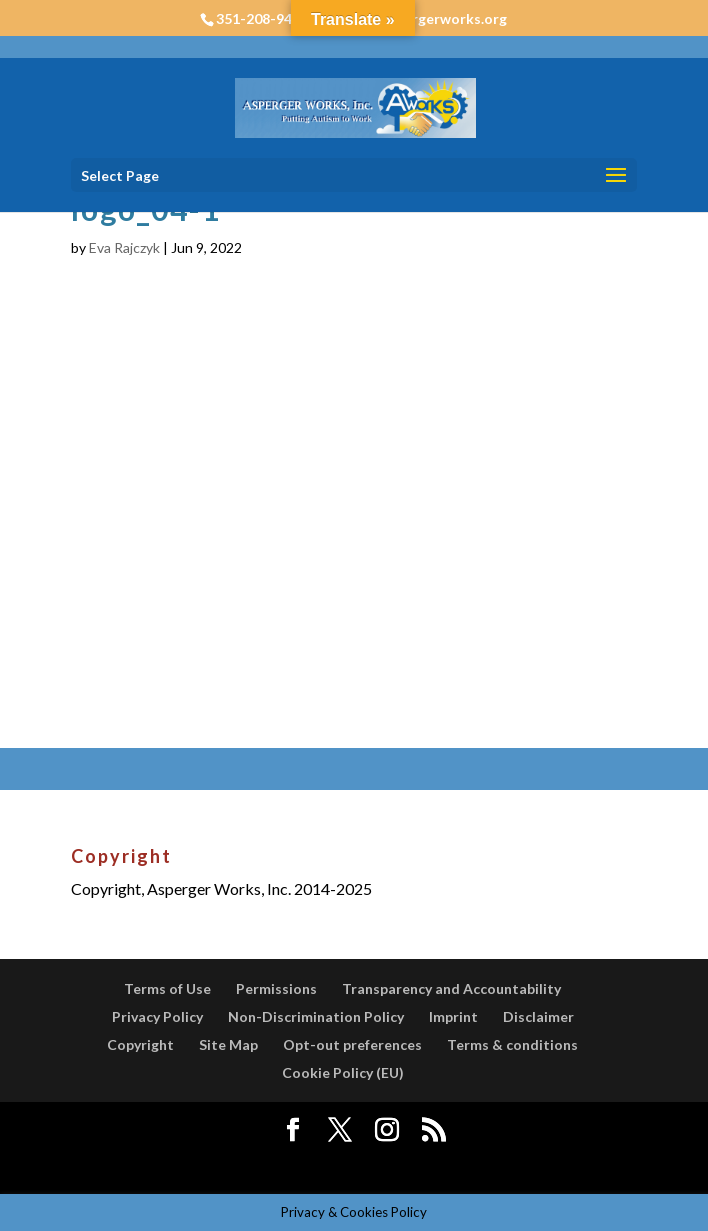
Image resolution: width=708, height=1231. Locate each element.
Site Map (228, 1044)
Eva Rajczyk (124, 247)
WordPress (506, 1165)
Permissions (276, 988)
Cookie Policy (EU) (343, 1072)
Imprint (453, 1016)
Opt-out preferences (352, 1044)
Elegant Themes (306, 1165)
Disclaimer (538, 1016)
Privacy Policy (157, 1016)
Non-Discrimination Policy (316, 1016)
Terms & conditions (512, 1044)
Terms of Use (167, 988)
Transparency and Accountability (451, 988)
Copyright (140, 1044)
